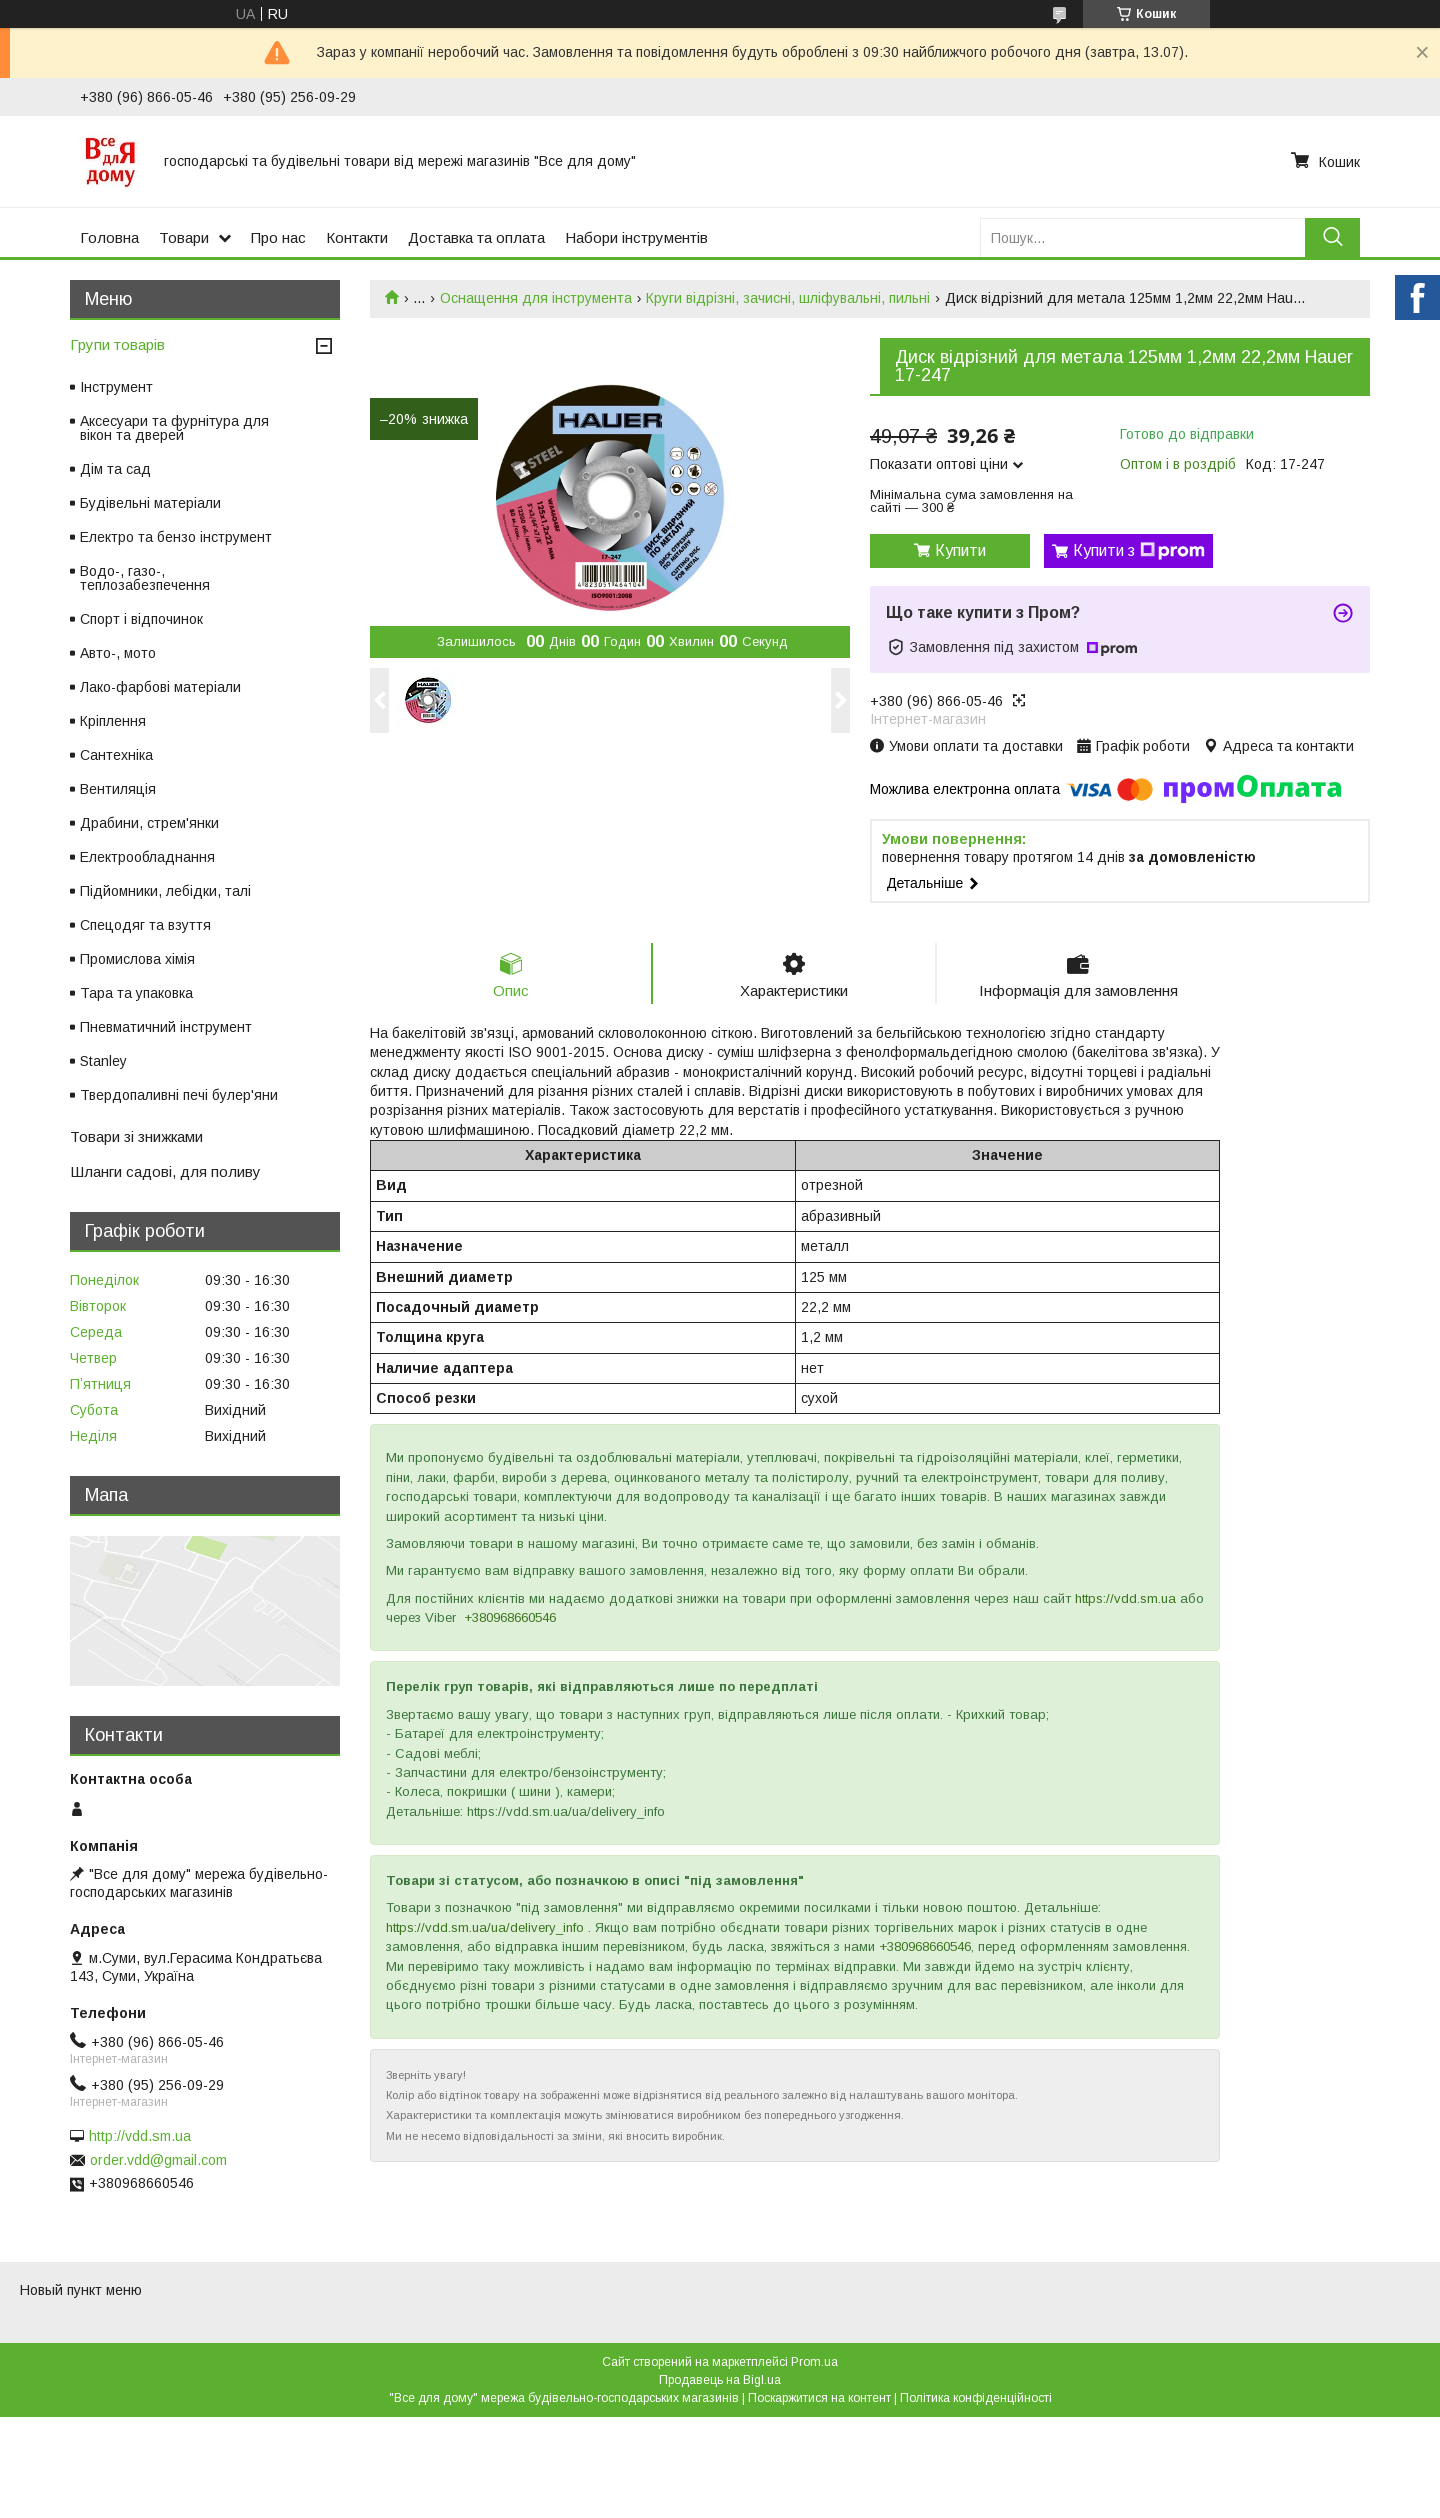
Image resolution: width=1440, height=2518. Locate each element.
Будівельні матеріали (150, 503)
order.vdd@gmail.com (158, 2160)
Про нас (278, 237)
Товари (184, 237)
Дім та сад (115, 469)
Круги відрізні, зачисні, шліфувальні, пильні (788, 298)
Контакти (357, 237)
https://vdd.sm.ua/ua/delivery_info (485, 1927)
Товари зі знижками (136, 1136)
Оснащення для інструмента (536, 298)
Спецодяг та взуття (145, 925)
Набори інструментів (636, 237)
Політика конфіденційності (976, 2398)
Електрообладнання (147, 857)
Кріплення (113, 721)
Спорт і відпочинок (141, 619)
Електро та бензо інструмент (176, 537)
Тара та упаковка (136, 993)
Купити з (1139, 551)
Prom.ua (814, 2362)
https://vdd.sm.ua (1125, 1598)
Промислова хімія (137, 959)
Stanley (103, 1061)
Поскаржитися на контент (819, 2398)
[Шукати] (1332, 237)
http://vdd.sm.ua (140, 2136)
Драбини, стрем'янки (149, 823)
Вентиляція (118, 789)
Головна (109, 237)
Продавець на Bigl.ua (720, 2380)
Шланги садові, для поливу (165, 1171)
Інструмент (116, 387)
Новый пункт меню (81, 2290)
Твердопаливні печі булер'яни (179, 1095)
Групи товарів (117, 344)
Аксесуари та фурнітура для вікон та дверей (174, 428)
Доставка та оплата (476, 237)
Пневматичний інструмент (166, 1027)
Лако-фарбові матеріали (160, 687)
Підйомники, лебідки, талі (165, 891)
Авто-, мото (118, 653)
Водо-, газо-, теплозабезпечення (145, 578)
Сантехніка (116, 755)
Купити (960, 550)
